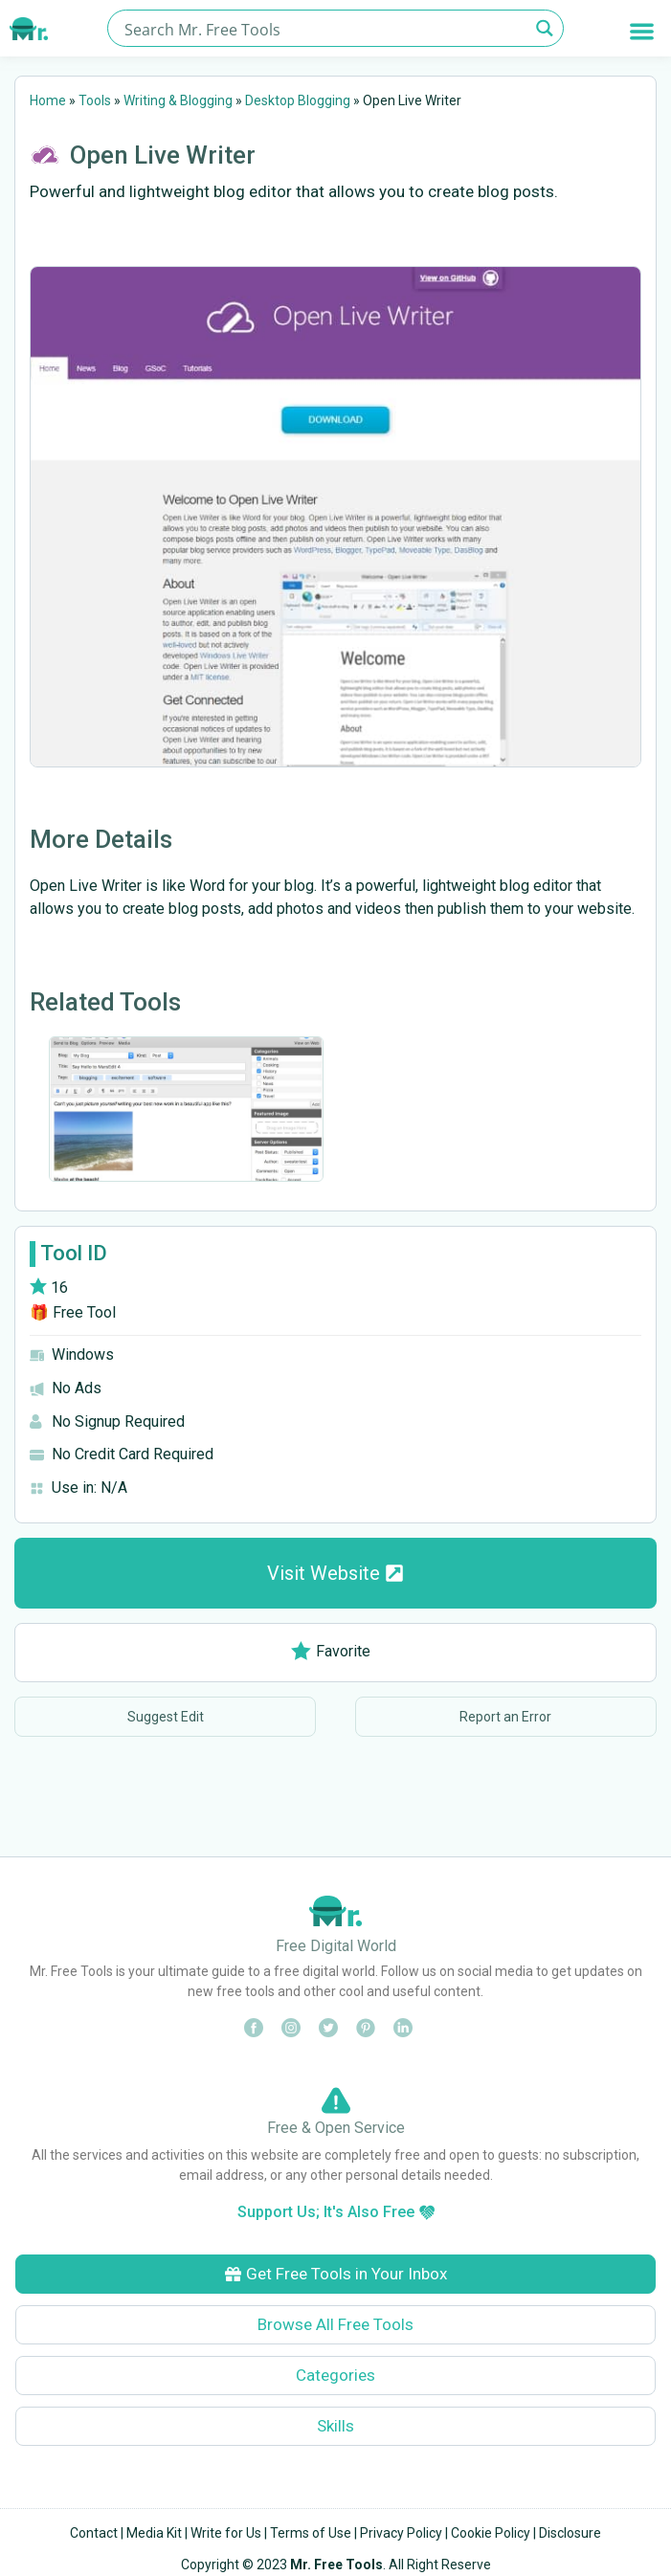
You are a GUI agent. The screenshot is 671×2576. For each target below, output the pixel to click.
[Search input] (324, 28)
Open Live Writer (163, 155)
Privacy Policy (401, 2533)
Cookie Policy (490, 2533)
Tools (94, 100)
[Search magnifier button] (545, 28)
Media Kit (154, 2533)
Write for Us (225, 2533)
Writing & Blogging (178, 100)
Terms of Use (310, 2533)
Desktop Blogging (297, 100)
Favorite (330, 1651)
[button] (642, 31)
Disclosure (570, 2533)
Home (48, 100)
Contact (94, 2533)
